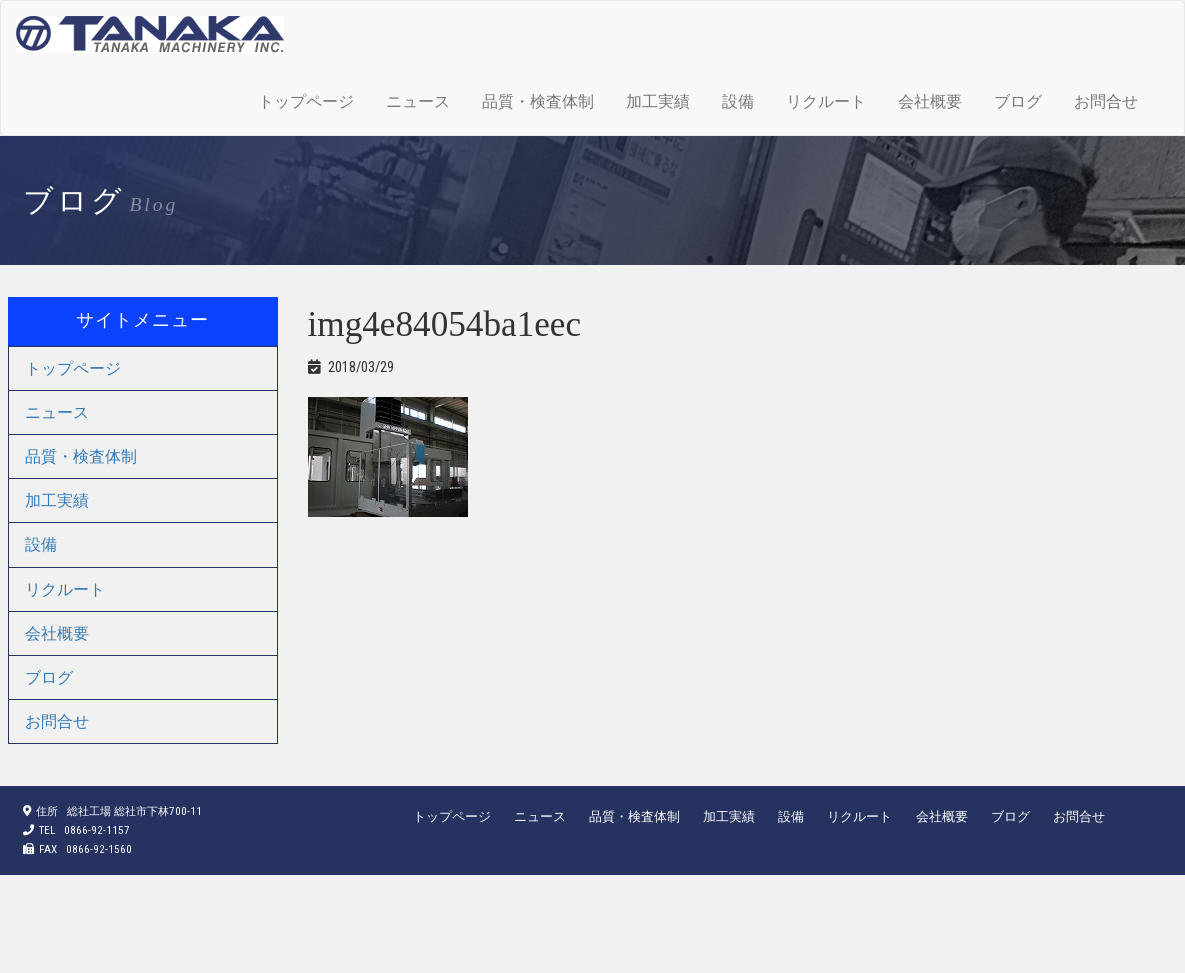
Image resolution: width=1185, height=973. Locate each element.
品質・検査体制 (538, 101)
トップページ (306, 101)
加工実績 (658, 101)
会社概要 (930, 101)
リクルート (826, 101)
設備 (738, 101)
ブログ (1018, 101)
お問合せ (1106, 101)
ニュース (418, 101)
